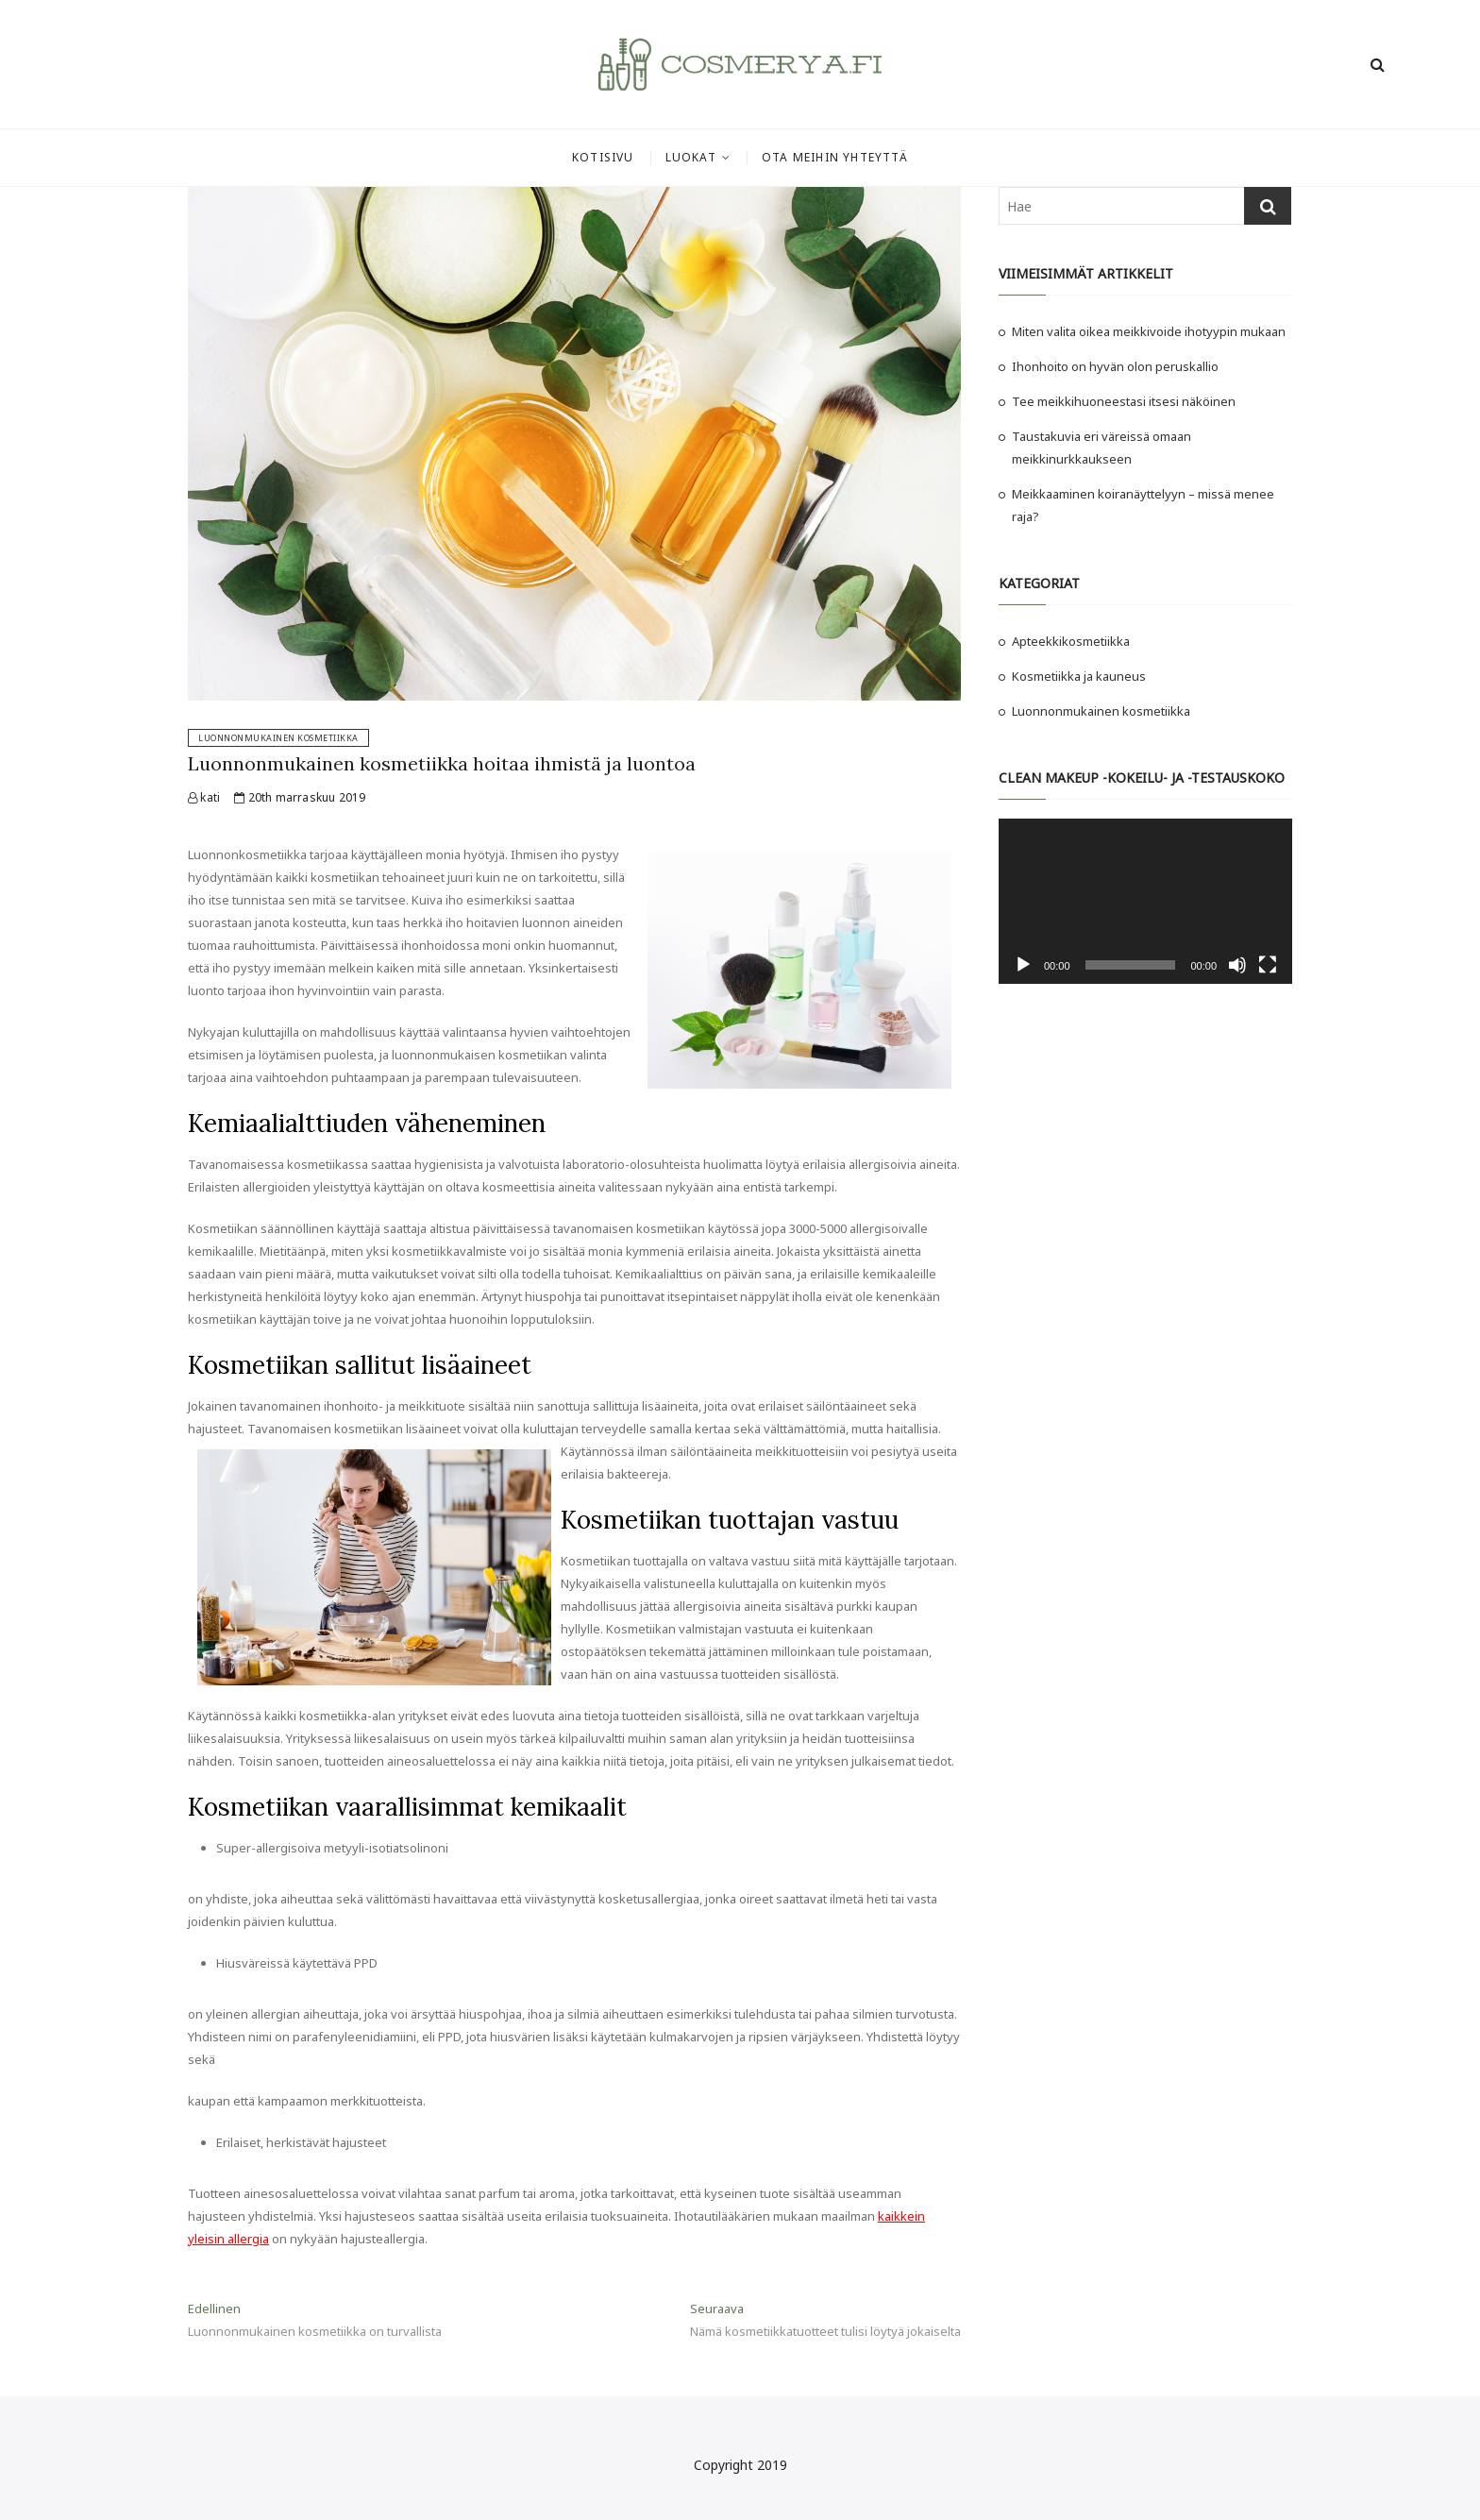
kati (204, 797)
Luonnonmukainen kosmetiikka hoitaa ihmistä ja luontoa (442, 763)
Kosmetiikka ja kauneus (1079, 676)
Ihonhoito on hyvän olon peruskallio (1115, 366)
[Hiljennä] (1237, 965)
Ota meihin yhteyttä (835, 157)
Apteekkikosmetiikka (1071, 641)
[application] (1145, 901)
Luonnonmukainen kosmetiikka (278, 738)
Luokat (690, 157)
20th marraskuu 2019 (299, 797)
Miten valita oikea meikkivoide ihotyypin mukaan (1149, 331)
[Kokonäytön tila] (1267, 965)
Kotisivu (603, 157)
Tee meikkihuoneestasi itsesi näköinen (1125, 401)
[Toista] (1023, 965)
